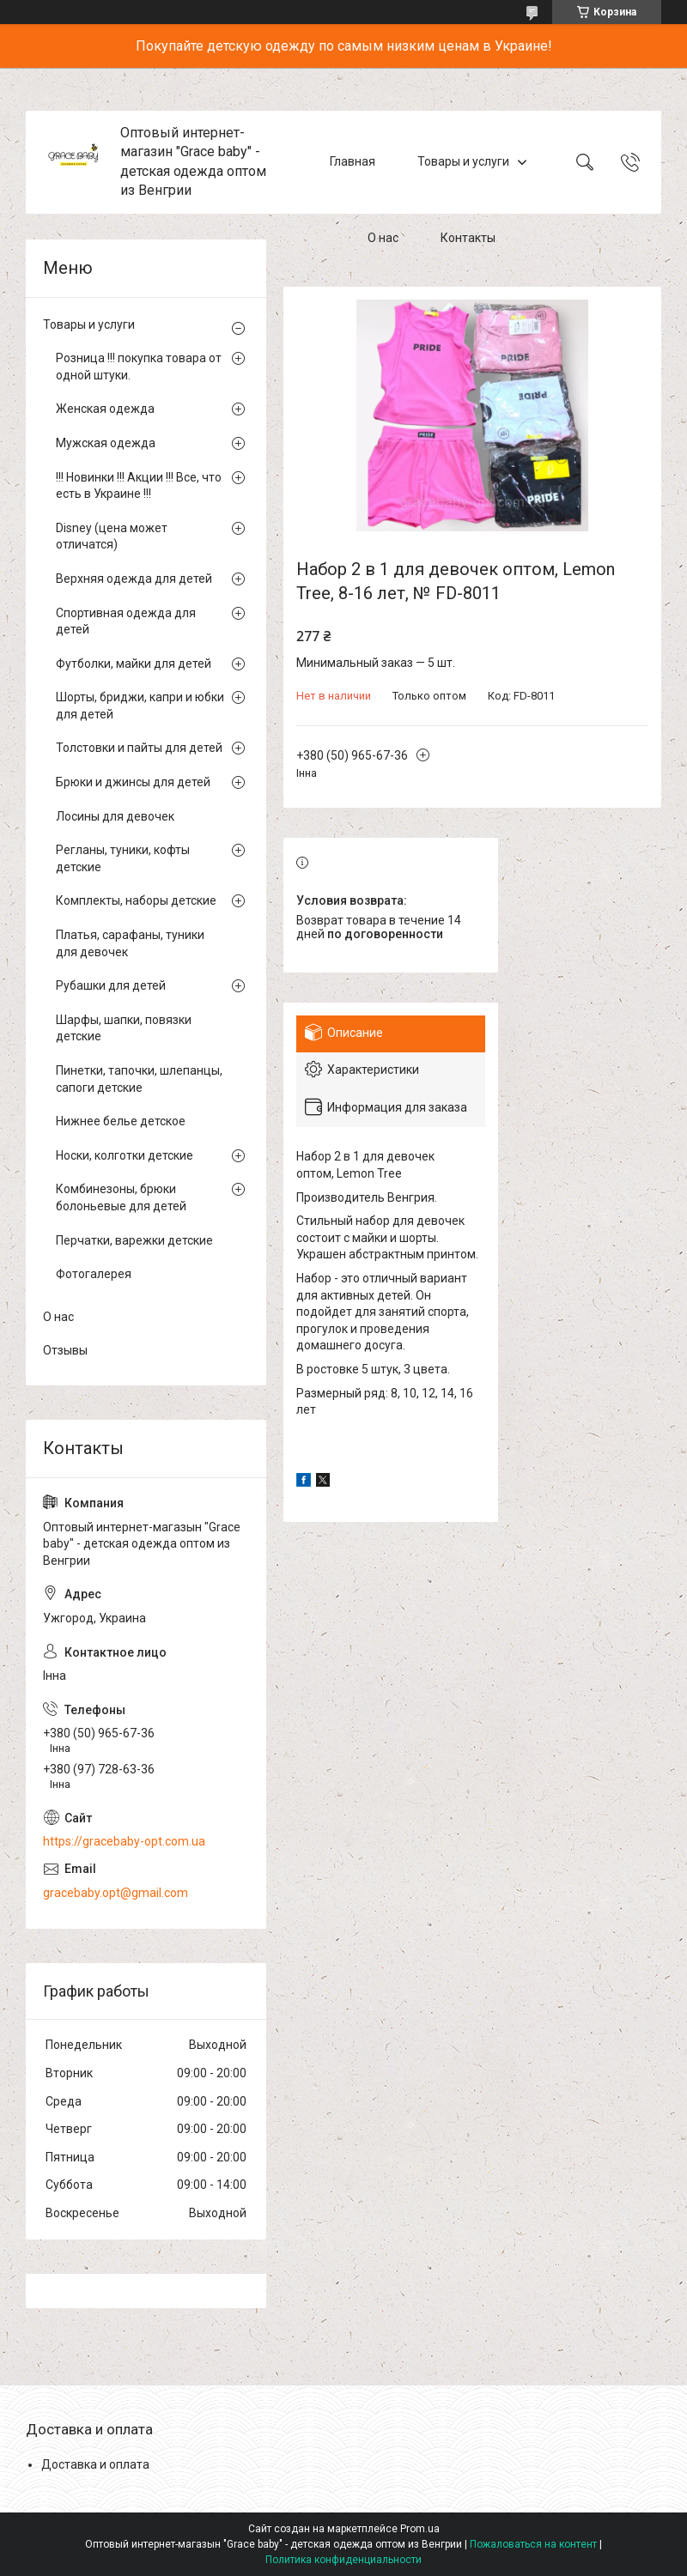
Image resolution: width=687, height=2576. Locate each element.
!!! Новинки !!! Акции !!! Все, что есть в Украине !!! (139, 485)
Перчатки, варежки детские (134, 1240)
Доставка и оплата (95, 2464)
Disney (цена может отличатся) (111, 536)
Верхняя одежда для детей (134, 578)
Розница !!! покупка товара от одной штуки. (139, 366)
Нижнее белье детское (120, 1121)
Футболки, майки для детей (133, 663)
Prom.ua (420, 2529)
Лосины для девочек (115, 816)
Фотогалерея (93, 1274)
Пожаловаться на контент (533, 2544)
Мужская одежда (105, 443)
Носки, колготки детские (124, 1155)
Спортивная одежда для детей (126, 621)
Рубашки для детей (111, 985)
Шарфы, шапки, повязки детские (124, 1028)
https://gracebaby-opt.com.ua (124, 1841)
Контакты (468, 238)
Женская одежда (105, 408)
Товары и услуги (463, 161)
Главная (352, 161)
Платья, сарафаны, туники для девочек (130, 943)
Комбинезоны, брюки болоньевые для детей (121, 1197)
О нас (383, 238)
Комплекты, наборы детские (136, 900)
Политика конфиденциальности (343, 2560)
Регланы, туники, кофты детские (123, 858)
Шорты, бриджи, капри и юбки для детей (140, 705)
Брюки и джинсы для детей (133, 782)
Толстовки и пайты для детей (139, 748)
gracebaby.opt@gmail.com (115, 1893)
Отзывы (65, 1350)
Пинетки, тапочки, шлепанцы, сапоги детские (139, 1079)
